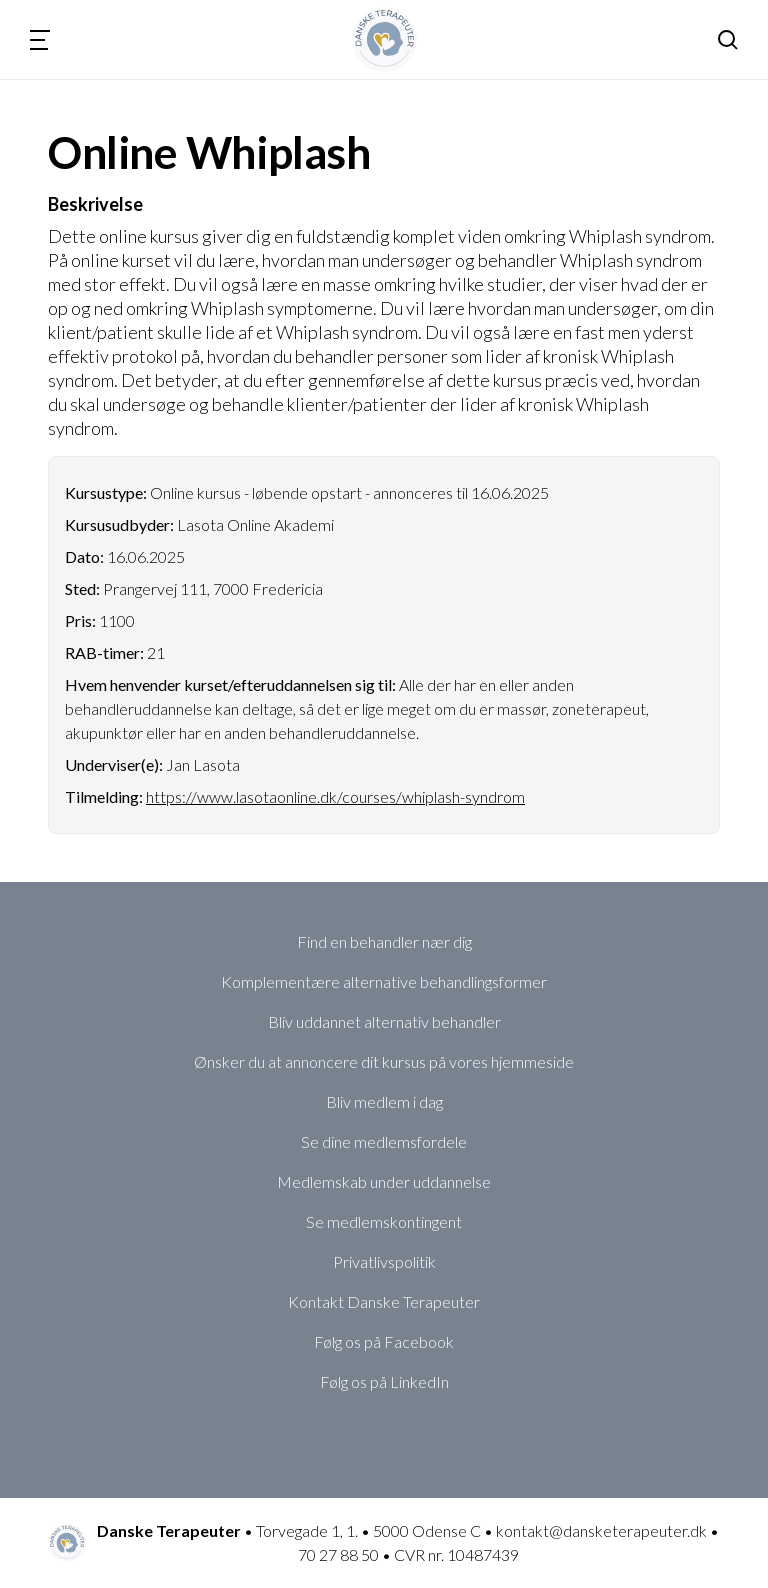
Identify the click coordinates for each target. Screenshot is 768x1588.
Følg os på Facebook (384, 1341)
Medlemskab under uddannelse (384, 1181)
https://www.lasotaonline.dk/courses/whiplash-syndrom (335, 796)
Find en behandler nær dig (384, 941)
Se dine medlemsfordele (384, 1141)
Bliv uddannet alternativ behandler (384, 1021)
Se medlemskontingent (384, 1221)
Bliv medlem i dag (384, 1101)
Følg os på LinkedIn (384, 1381)
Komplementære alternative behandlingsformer (384, 981)
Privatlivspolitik (384, 1261)
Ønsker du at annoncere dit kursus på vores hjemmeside (384, 1061)
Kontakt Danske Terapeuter (384, 1301)
